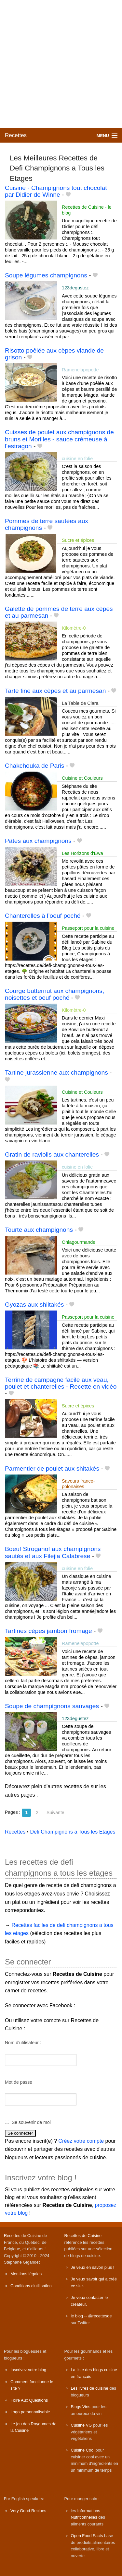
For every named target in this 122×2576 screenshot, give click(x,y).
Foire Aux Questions (29, 2400)
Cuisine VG (81, 2425)
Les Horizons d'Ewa (82, 853)
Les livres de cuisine (89, 2388)
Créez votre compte (81, 2141)
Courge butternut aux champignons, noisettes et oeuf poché (54, 994)
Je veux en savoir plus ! (93, 2267)
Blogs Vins (80, 2406)
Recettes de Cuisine (22, 2235)
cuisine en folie (77, 458)
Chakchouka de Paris (34, 765)
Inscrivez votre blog (28, 2369)
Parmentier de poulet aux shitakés (52, 1468)
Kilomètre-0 (74, 628)
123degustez (75, 287)
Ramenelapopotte (80, 369)
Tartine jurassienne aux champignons (56, 1072)
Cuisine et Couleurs (82, 778)
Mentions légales (26, 2273)
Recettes (16, 135)
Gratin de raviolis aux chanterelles (52, 1154)
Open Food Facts (87, 2535)
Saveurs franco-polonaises (78, 1483)
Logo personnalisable (30, 2411)
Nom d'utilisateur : (23, 2042)
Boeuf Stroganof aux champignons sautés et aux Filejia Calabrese (53, 1552)
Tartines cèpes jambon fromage (48, 1630)
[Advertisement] (61, 64)
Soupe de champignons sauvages (52, 1706)
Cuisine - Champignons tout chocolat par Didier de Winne (56, 191)
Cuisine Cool (83, 2450)
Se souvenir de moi (31, 2122)
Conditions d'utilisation (31, 2285)
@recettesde (100, 2316)
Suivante (55, 1812)
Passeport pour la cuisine (88, 928)
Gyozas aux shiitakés (34, 1304)
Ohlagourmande (78, 1242)
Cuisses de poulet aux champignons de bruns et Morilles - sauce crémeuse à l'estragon (59, 439)
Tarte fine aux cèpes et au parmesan (55, 690)
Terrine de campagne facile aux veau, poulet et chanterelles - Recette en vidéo (60, 1383)
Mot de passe (18, 2082)
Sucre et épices (78, 540)
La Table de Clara (80, 703)
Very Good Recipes (28, 2510)
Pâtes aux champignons (38, 840)
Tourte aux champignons (39, 1229)
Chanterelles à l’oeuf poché (43, 915)
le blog (77, 2316)
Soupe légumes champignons (46, 275)
